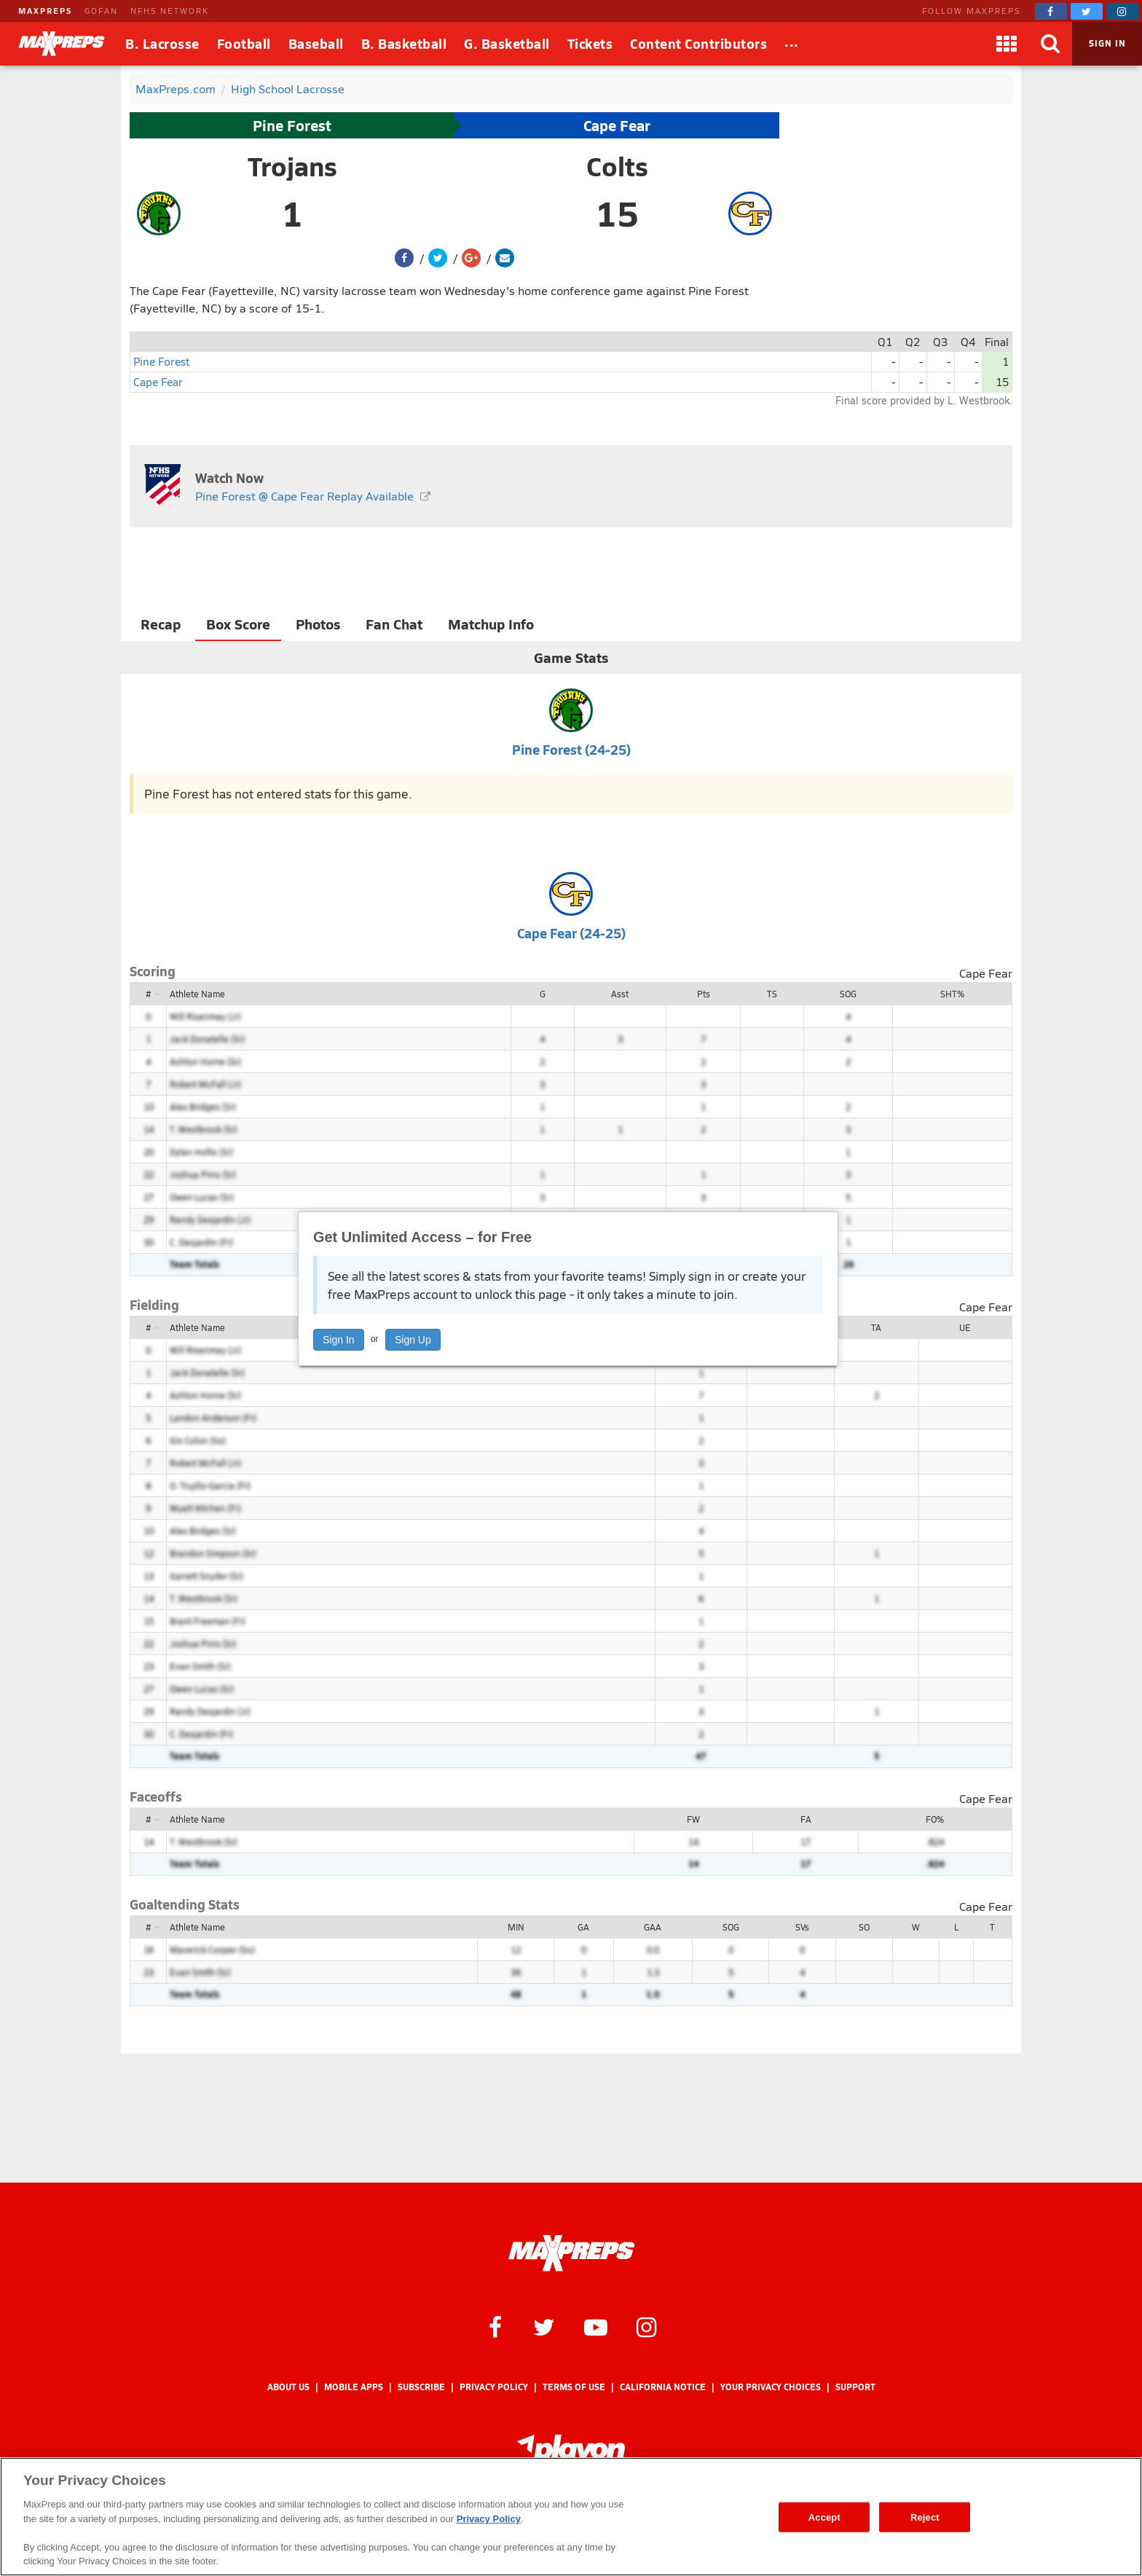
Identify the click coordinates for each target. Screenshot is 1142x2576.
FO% (935, 1819)
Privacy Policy (494, 2387)
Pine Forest (292, 125)
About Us (288, 2387)
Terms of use (574, 2387)
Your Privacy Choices (770, 2387)
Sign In (339, 1340)
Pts (703, 994)
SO (864, 1927)
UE (965, 1327)
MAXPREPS (45, 10)
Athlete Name (197, 994)
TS (772, 994)
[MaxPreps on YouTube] (595, 2326)
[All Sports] (792, 44)
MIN (516, 1927)
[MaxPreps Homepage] (571, 2253)
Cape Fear (616, 125)
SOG (848, 994)
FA (805, 1819)
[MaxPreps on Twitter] (1087, 11)
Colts (617, 166)
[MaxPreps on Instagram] (1122, 11)
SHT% (952, 994)
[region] (571, 2516)
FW (693, 1819)
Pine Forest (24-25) (571, 749)
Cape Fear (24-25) (571, 933)
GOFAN (101, 10)
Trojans (292, 166)
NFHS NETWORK (169, 10)
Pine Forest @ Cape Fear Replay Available (304, 495)
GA (583, 1927)
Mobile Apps (353, 2387)
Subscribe (421, 2387)
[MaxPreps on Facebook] (1051, 11)
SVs (802, 1927)
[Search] (1050, 44)
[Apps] (1006, 44)
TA (876, 1327)
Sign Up (413, 1340)
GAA (652, 1927)
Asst (620, 994)
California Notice (663, 2387)
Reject (925, 2516)
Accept (824, 2516)
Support (855, 2387)
